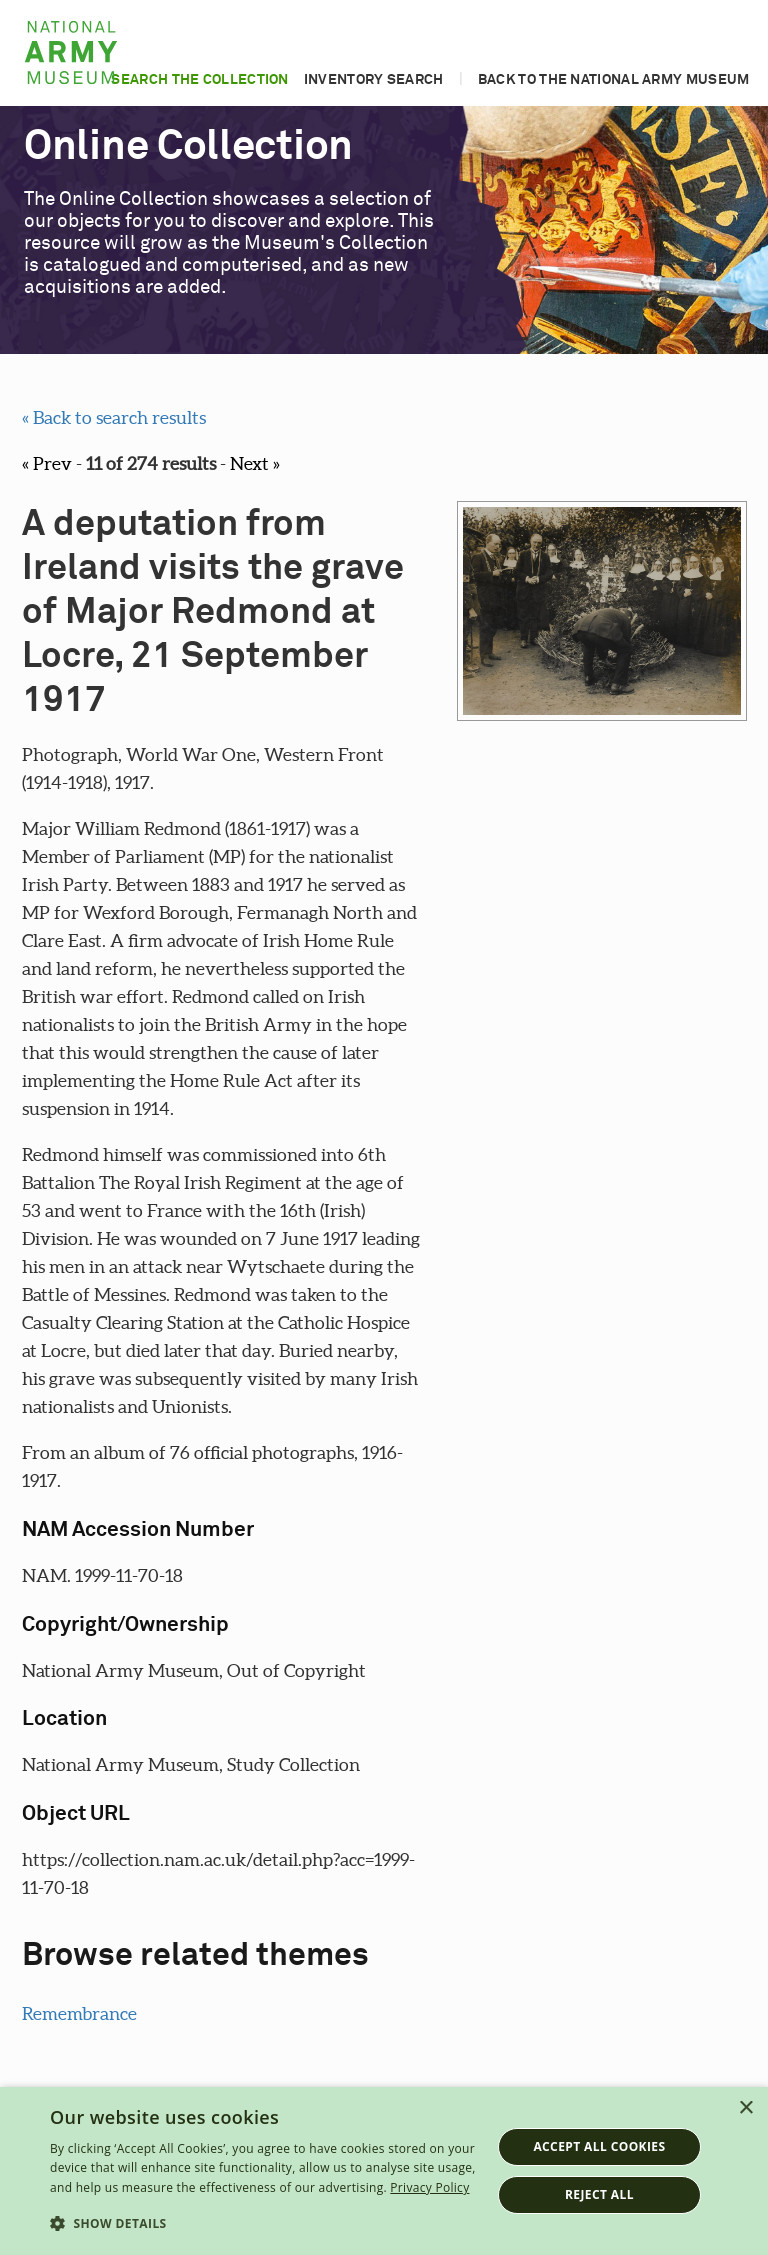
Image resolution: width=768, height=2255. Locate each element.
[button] (264, 2224)
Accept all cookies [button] (599, 2146)
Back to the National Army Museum (614, 80)
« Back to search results (114, 417)
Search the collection (199, 80)
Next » (255, 463)
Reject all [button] (599, 2194)
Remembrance (79, 2013)
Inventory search (374, 80)
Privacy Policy (429, 2187)
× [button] (745, 2108)
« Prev (47, 463)
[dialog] (384, 2171)
